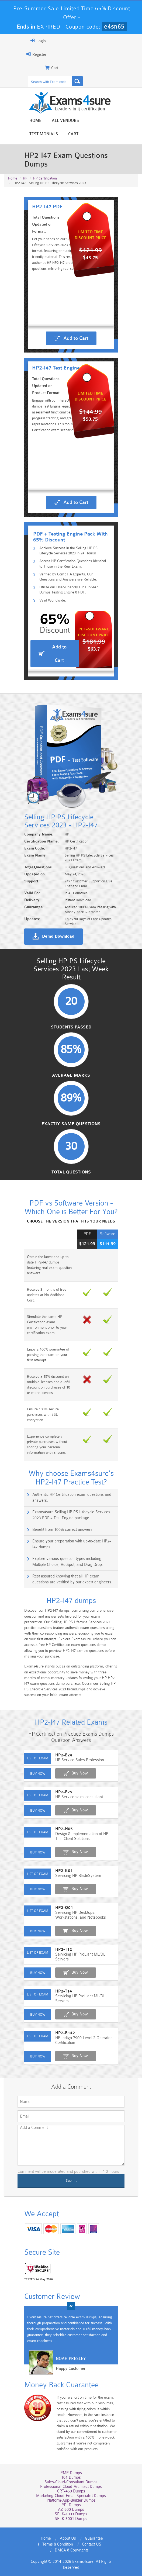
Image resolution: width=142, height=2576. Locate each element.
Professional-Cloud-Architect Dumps (71, 2498)
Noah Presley (56, 2380)
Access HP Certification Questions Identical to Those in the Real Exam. (74, 588)
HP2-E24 (48, 1800)
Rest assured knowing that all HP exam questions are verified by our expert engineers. (72, 1623)
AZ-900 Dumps (71, 2521)
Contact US (50, 2555)
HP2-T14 (48, 2026)
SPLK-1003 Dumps (71, 2525)
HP (25, 157)
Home (25, 121)
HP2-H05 (49, 1873)
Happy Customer (56, 2390)
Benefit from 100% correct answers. (47, 1579)
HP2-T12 (48, 1989)
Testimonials (93, 121)
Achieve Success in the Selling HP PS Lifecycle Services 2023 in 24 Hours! (68, 574)
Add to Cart (75, 320)
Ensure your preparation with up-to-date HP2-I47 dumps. (66, 1591)
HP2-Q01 (49, 1947)
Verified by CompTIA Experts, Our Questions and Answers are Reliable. (70, 603)
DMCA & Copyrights (86, 2555)
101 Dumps (71, 2489)
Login (23, 40)
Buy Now (64, 1818)
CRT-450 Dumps (71, 2502)
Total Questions (71, 1263)
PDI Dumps (71, 2516)
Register (21, 54)
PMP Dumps (71, 2484)
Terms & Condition (107, 2549)
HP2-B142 (50, 2063)
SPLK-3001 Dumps (71, 2530)
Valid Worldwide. (42, 629)
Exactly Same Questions (71, 1214)
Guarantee (74, 2549)
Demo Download (43, 1011)
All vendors (55, 121)
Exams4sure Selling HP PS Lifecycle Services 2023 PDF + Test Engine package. (70, 1564)
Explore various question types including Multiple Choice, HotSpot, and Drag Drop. (73, 1605)
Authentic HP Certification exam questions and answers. (65, 1550)
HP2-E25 (48, 1837)
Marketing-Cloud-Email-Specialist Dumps (71, 2507)
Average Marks (71, 1164)
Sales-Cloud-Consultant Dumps (71, 2493)
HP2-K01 (49, 1910)
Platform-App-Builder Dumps (71, 2511)
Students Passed (71, 1114)
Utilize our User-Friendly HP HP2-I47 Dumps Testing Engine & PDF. (72, 617)
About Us (48, 2549)
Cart (123, 121)
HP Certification (45, 157)
